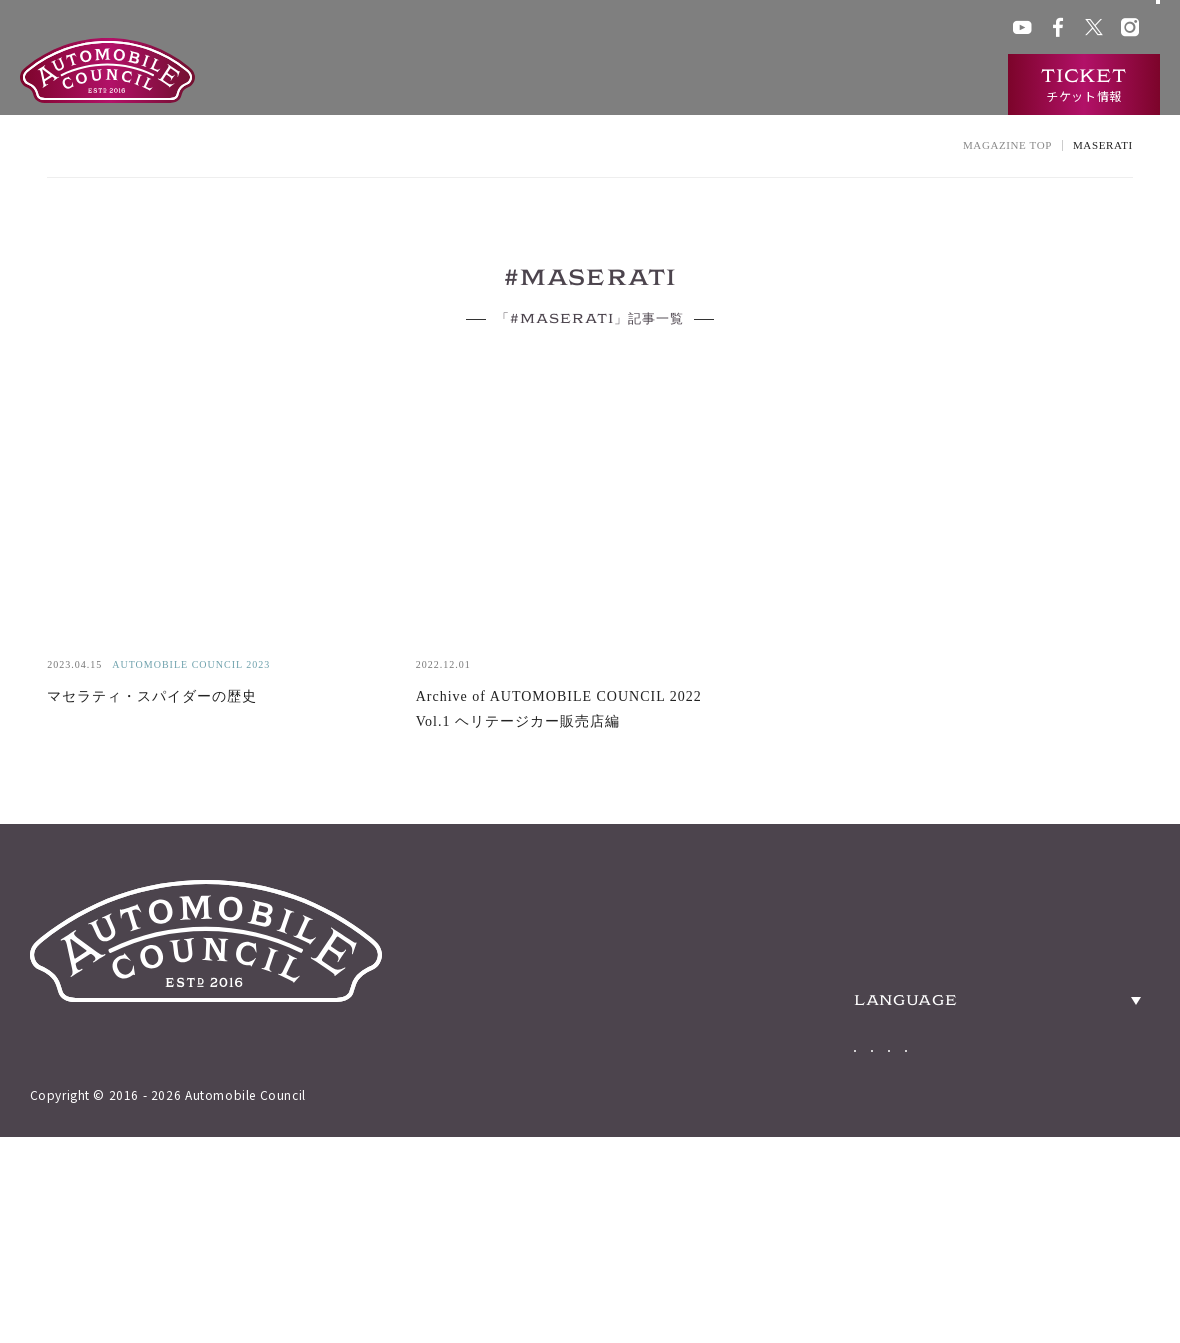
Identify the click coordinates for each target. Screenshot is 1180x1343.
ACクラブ (727, 29)
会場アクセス (592, 29)
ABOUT (792, 909)
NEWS (786, 1089)
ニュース (831, 85)
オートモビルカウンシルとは (514, 85)
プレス (884, 29)
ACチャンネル (809, 29)
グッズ (665, 29)
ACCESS (1098, 909)
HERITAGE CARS (856, 969)
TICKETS (803, 1029)
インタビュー (934, 85)
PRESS (1089, 969)
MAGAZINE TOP (1007, 145)
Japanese (884, 1158)
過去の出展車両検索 (706, 85)
